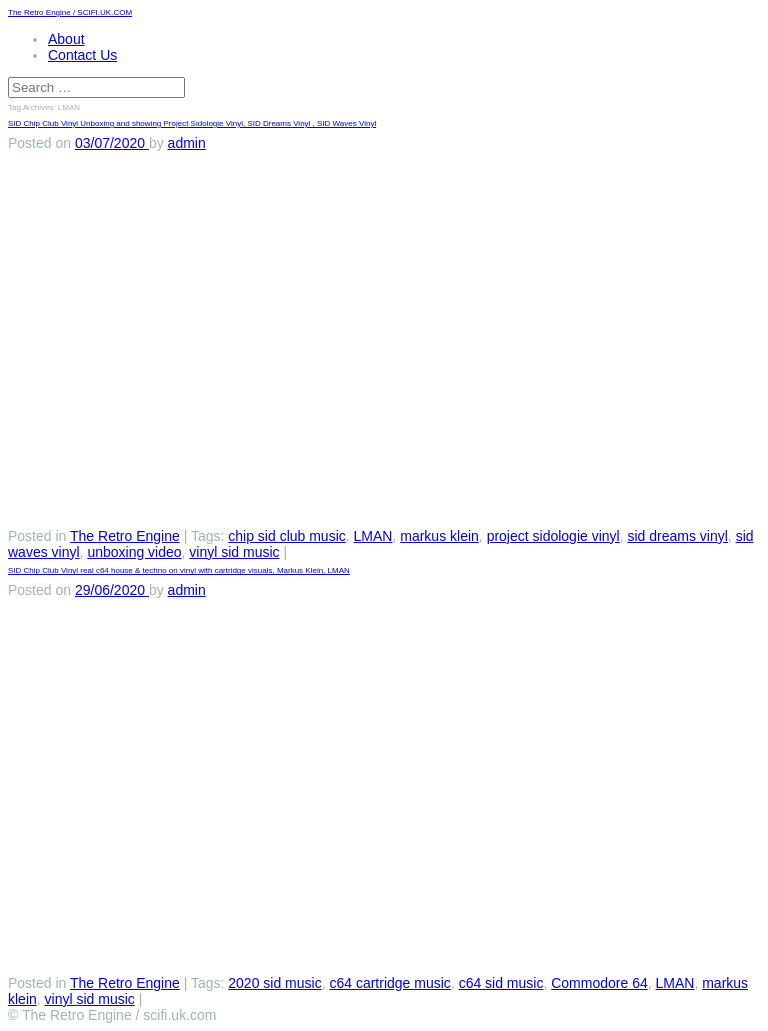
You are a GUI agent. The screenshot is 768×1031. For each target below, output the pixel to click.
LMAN (373, 536)
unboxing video (134, 552)
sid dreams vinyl (677, 536)
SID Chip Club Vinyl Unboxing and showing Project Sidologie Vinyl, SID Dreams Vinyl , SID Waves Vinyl (192, 123)
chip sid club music (287, 536)
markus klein (439, 536)
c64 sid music (501, 983)
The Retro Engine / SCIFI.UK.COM (70, 12)
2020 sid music (274, 983)
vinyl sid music (234, 552)
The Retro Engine (125, 536)
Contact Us (82, 55)
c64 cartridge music (389, 983)
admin (187, 143)
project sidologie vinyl (553, 536)
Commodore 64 (599, 983)
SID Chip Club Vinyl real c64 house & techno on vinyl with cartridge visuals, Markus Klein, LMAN (179, 570)
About (66, 39)
